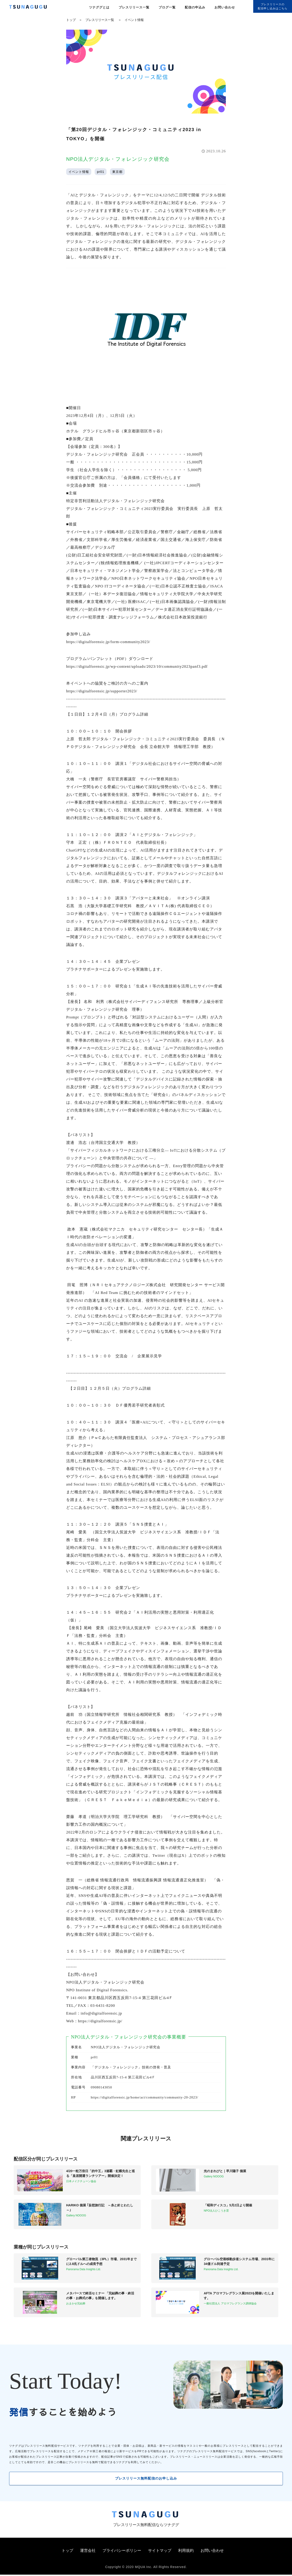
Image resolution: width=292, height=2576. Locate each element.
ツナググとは (99, 7)
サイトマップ (159, 2552)
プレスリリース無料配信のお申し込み (146, 2479)
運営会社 (88, 2552)
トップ (71, 20)
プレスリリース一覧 (134, 7)
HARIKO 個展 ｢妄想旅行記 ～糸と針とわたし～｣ (99, 2207)
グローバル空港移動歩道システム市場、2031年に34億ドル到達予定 (239, 2261)
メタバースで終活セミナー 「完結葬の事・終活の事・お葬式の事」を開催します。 (100, 2295)
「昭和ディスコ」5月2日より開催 (228, 2205)
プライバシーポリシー (121, 2552)
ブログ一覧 (167, 7)
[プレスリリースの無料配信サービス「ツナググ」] (30, 8)
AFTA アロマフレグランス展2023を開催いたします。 (239, 2295)
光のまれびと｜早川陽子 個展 (225, 2171)
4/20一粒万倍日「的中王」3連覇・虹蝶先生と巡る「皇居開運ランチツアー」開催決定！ (100, 2173)
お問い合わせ (224, 7)
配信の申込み (195, 7)
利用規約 (186, 2552)
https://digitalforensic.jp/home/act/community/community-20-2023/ (144, 2097)
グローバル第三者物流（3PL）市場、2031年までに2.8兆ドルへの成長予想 (101, 2261)
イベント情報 (134, 20)
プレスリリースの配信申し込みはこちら (272, 6)
